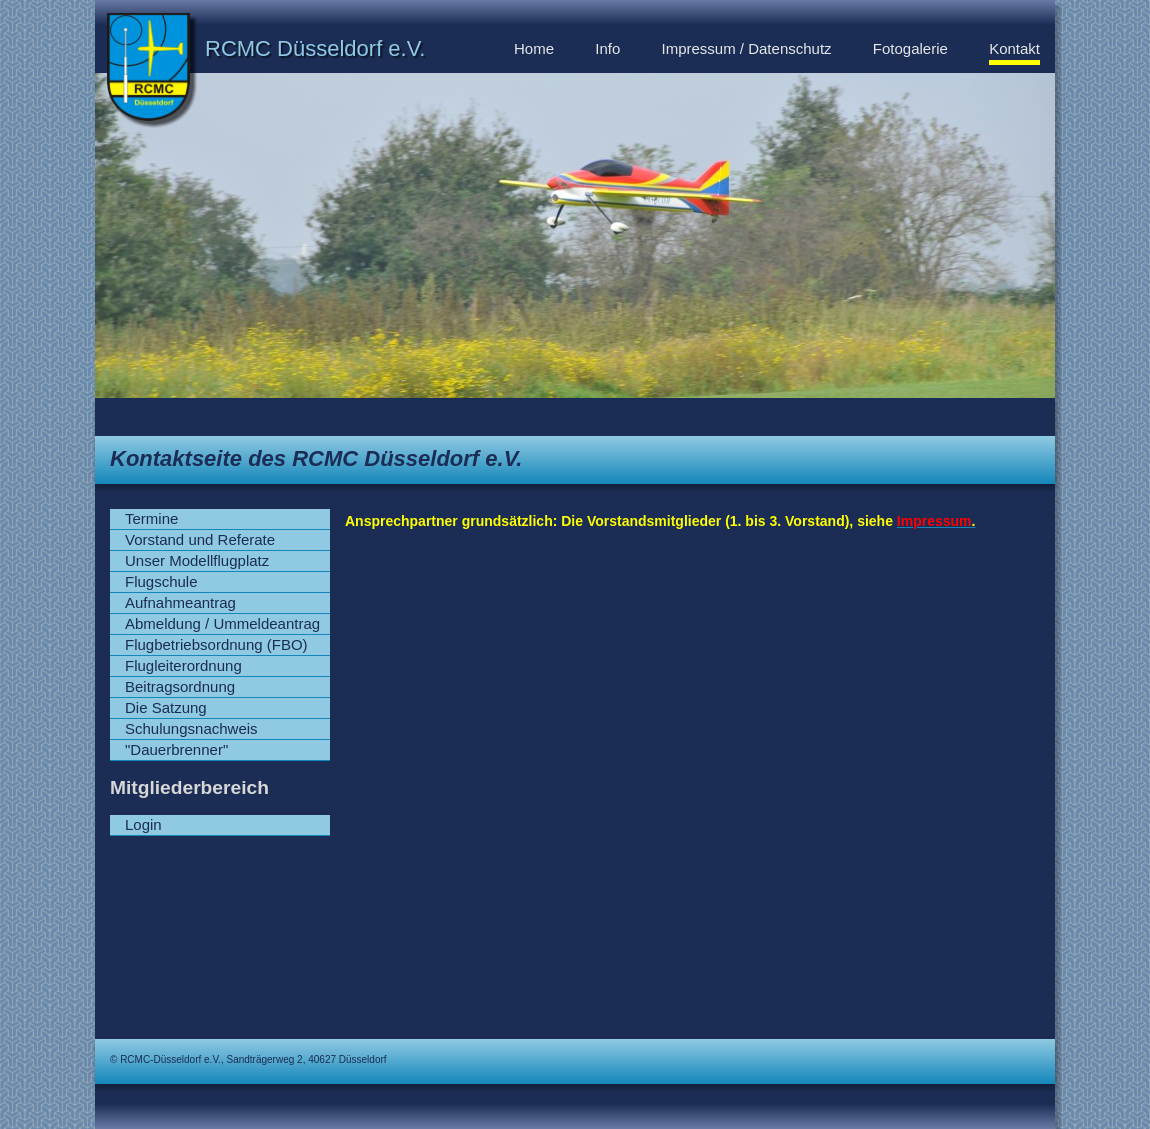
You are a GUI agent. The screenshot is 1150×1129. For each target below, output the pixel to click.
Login (143, 824)
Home (534, 48)
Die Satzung (166, 707)
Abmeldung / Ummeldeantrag (222, 623)
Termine (151, 518)
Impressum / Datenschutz (747, 48)
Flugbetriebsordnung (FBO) (216, 644)
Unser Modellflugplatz (197, 560)
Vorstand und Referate (200, 539)
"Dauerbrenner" (176, 749)
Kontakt (1014, 48)
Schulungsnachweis (191, 728)
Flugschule (161, 581)
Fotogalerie (910, 48)
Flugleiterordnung (183, 665)
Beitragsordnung (180, 686)
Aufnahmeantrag (180, 602)
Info (607, 48)
